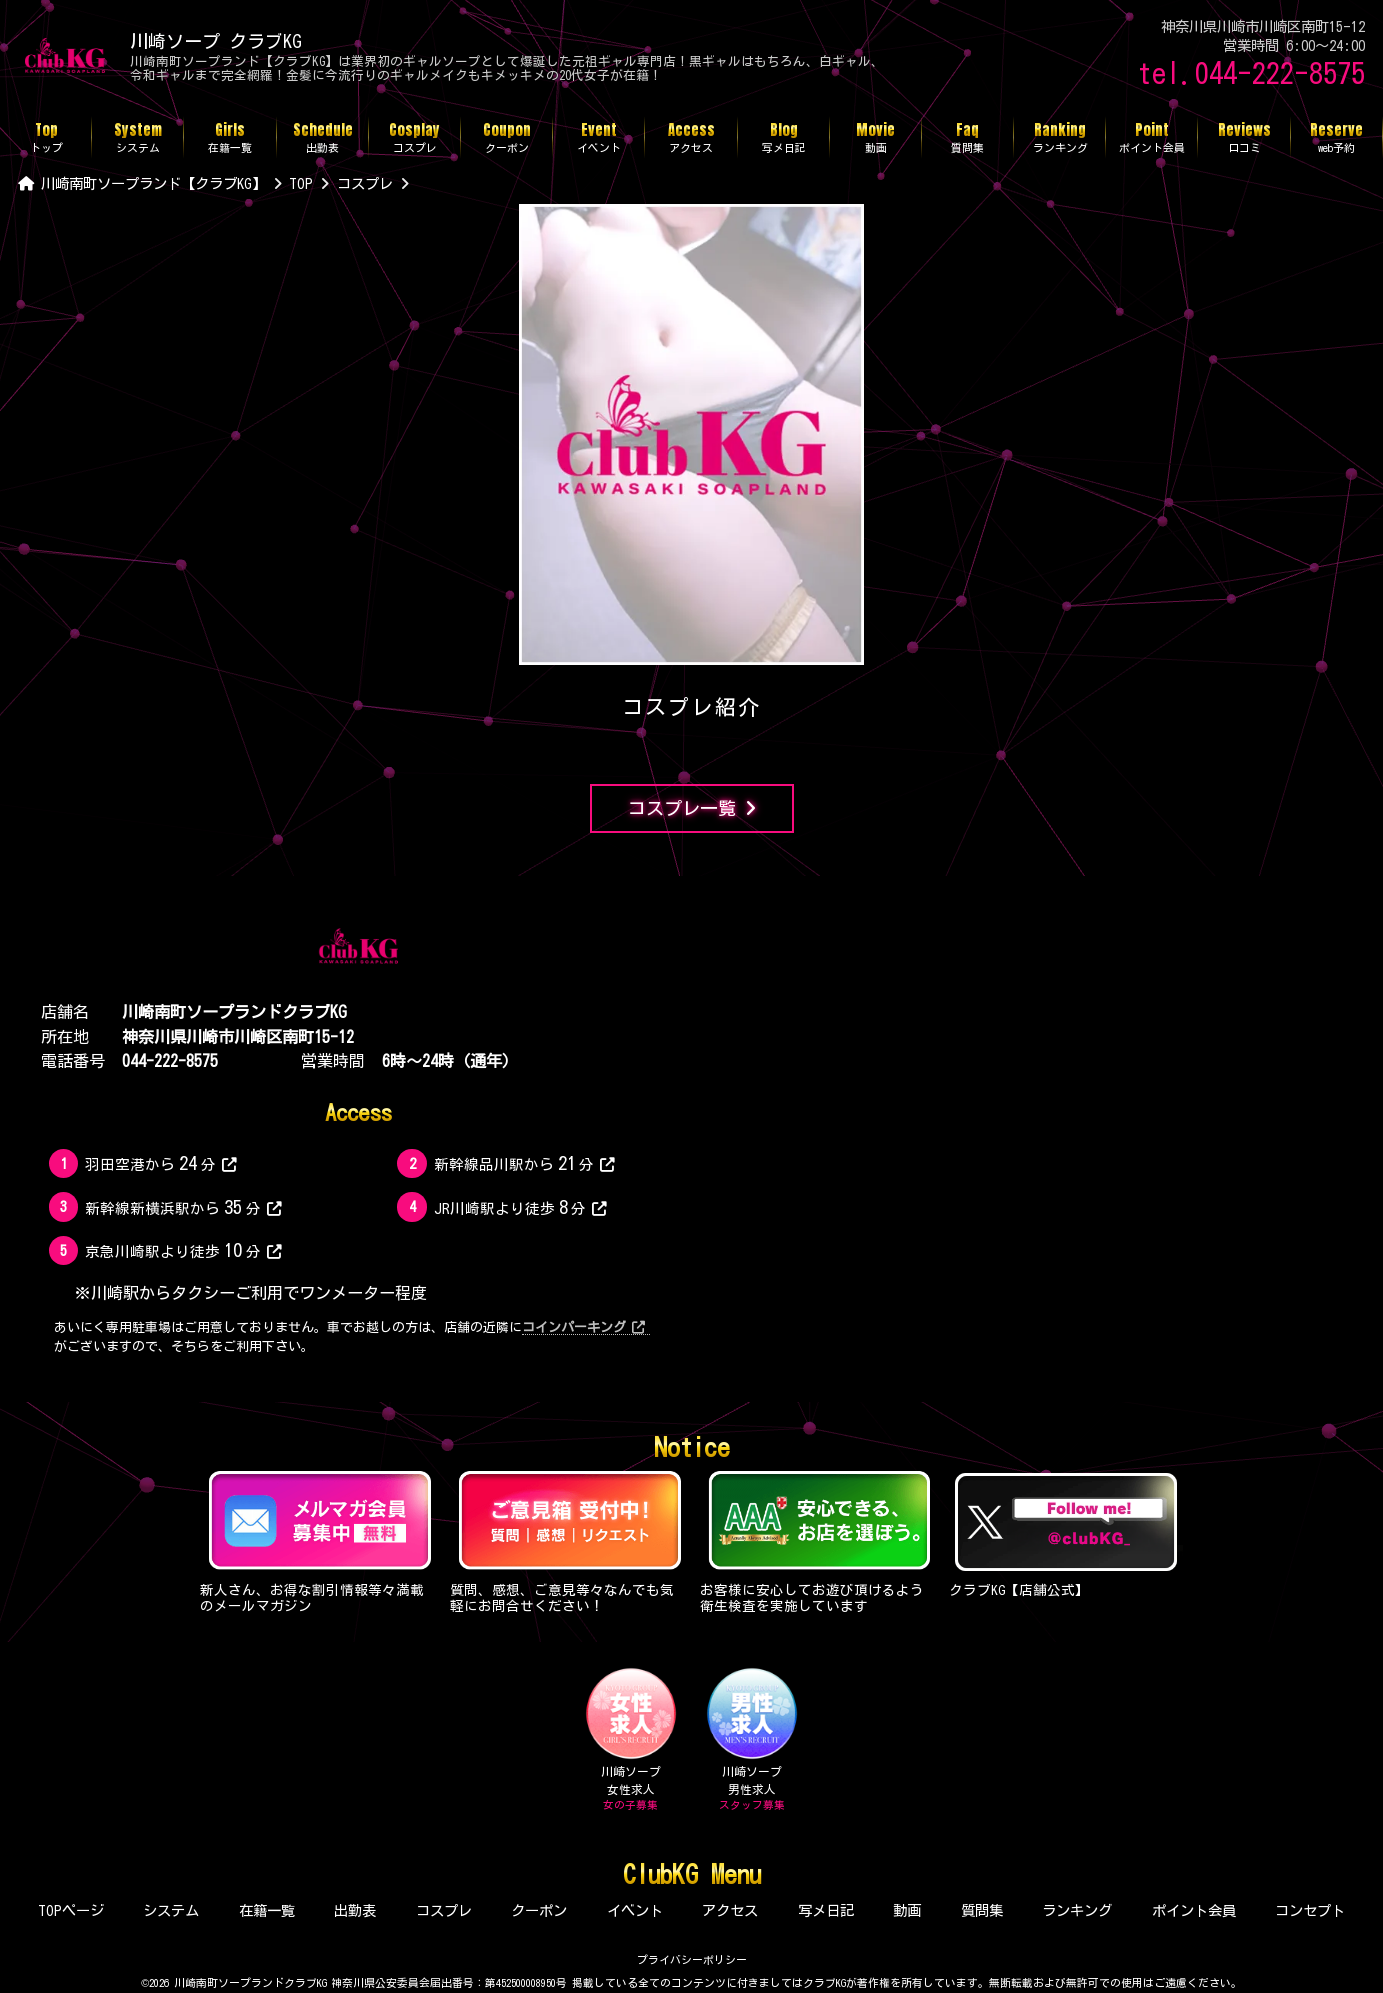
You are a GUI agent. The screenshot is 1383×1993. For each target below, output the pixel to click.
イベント (635, 1910)
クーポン (539, 1910)
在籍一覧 (267, 1910)
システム (171, 1910)
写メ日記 (826, 1910)
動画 (907, 1910)
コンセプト (1310, 1910)
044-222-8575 (170, 1061)
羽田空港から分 (160, 1163)
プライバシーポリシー (692, 1959)
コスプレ (444, 1910)
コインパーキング (583, 1327)
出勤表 (355, 1910)
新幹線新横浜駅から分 (183, 1207)
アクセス (730, 1910)
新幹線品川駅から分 (524, 1163)
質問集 (982, 1910)
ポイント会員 (1194, 1910)
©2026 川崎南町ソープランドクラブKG (234, 1982)
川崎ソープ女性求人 (631, 1740)
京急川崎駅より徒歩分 (183, 1250)
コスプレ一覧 (692, 808)
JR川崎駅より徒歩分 (520, 1207)
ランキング (1077, 1910)
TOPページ (71, 1910)
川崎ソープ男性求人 (752, 1740)
